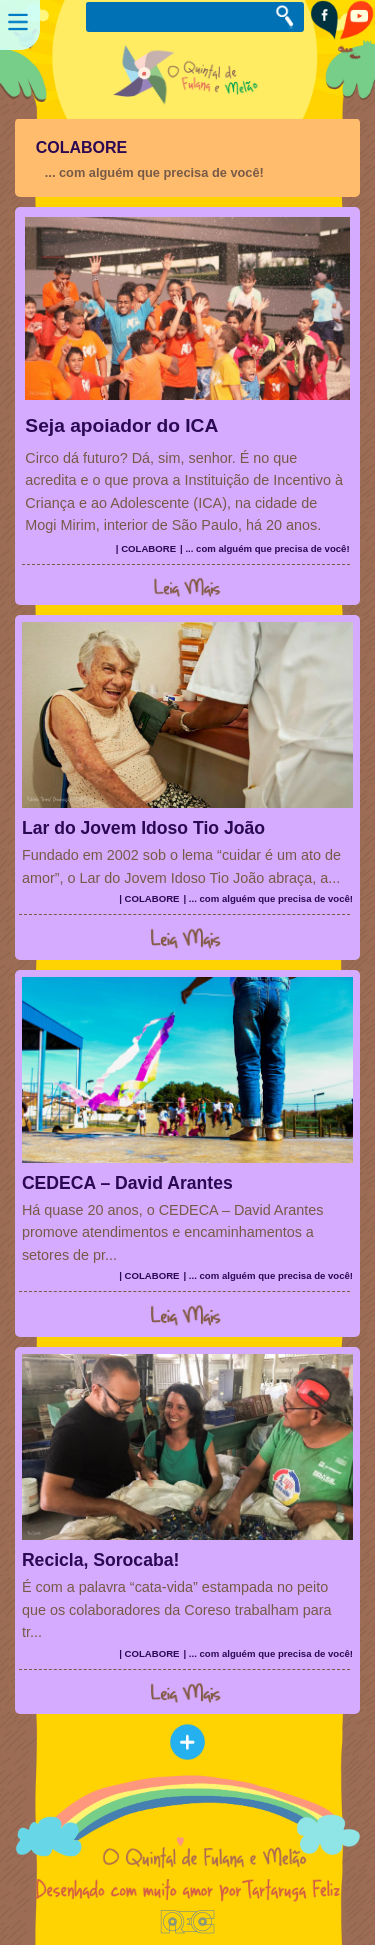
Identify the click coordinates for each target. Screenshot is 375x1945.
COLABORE (82, 147)
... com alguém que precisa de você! (154, 172)
